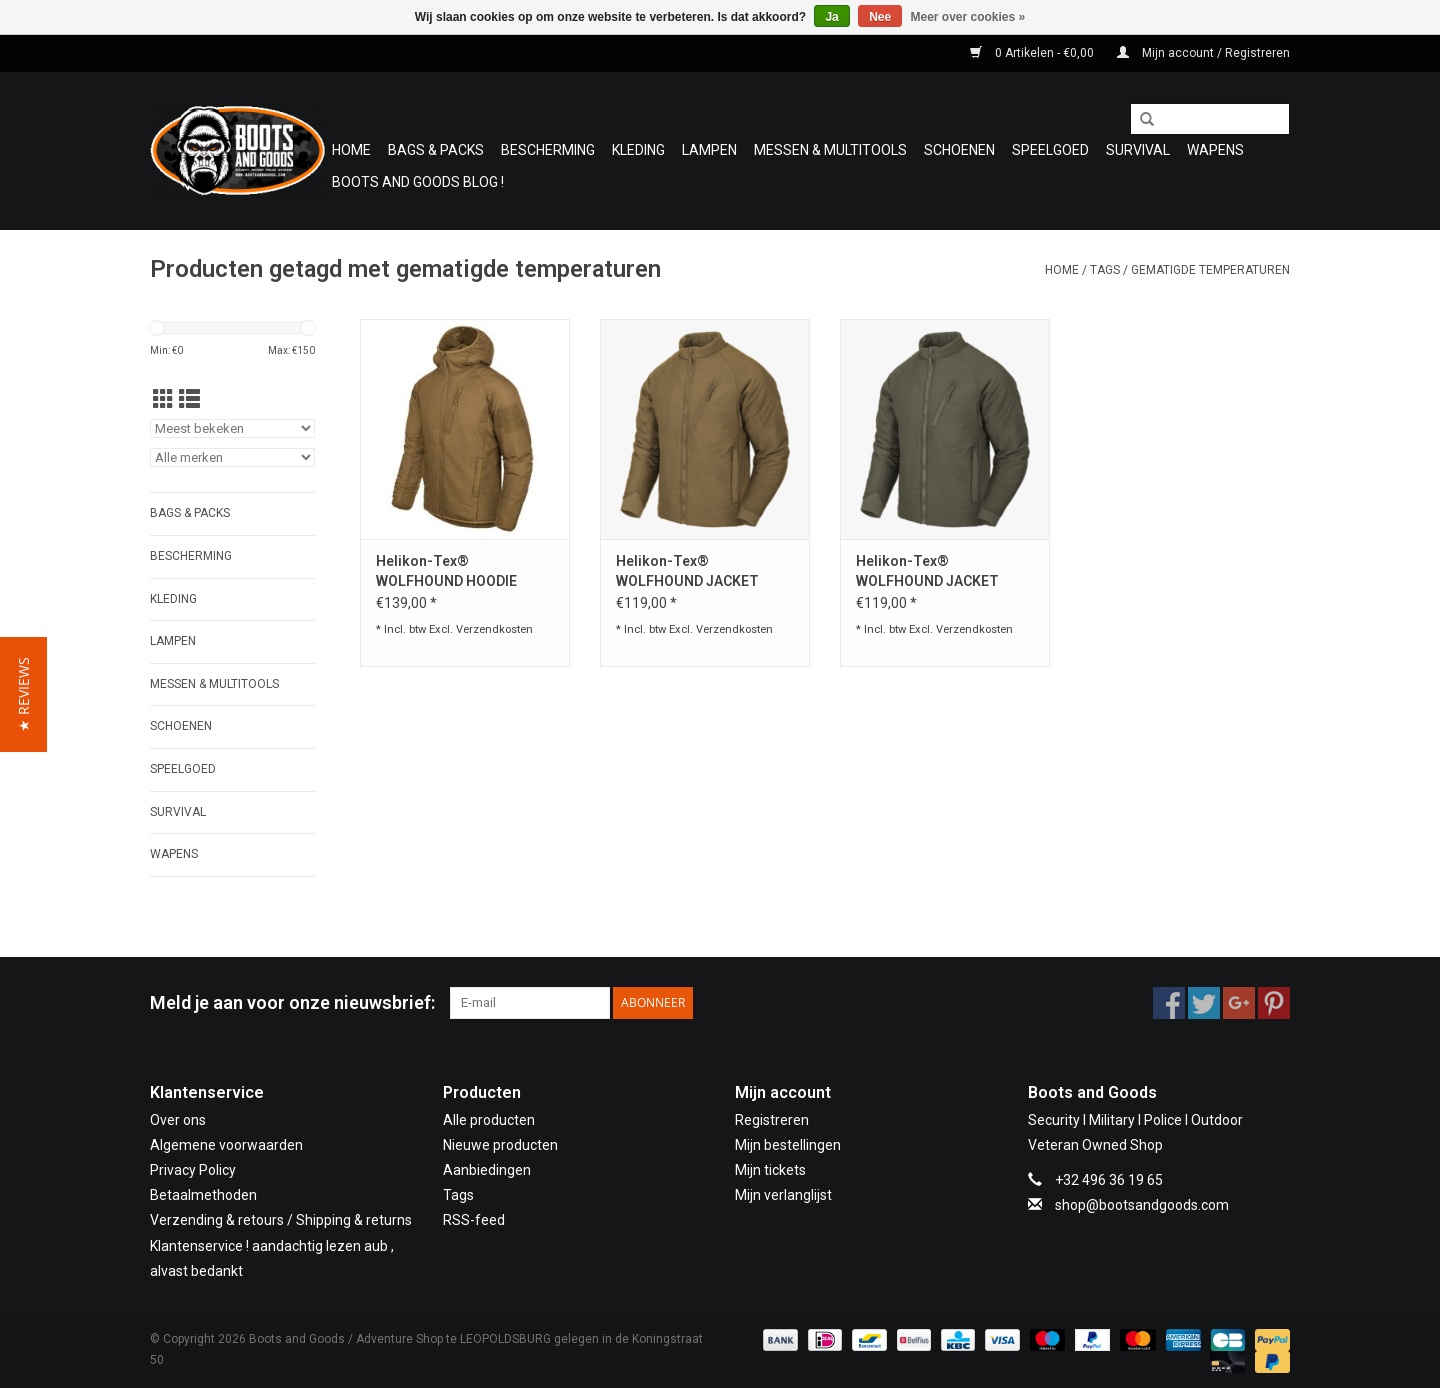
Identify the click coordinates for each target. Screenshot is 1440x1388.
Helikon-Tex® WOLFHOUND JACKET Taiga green (927, 572)
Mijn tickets (770, 1170)
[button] (23, 694)
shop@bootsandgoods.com (1142, 1205)
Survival (1138, 150)
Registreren (772, 1120)
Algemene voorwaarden (226, 1145)
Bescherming (548, 150)
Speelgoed (1050, 150)
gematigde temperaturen (1210, 270)
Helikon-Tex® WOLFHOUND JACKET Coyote (687, 572)
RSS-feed (474, 1220)
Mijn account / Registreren (1203, 53)
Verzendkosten (494, 629)
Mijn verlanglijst (783, 1195)
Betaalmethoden (203, 1195)
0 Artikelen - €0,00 (1033, 53)
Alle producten (489, 1120)
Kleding (638, 150)
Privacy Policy (193, 1170)
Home (351, 150)
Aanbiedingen (487, 1170)
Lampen (709, 150)
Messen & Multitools (830, 150)
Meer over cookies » (968, 17)
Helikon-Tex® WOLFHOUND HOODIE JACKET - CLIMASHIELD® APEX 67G (459, 572)
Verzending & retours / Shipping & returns (281, 1220)
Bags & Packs (436, 150)
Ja (831, 17)
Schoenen (959, 150)
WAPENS (1215, 150)
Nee (880, 17)
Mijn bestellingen (788, 1145)
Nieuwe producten (500, 1145)
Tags (1105, 270)
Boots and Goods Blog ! (418, 182)
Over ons (178, 1120)
